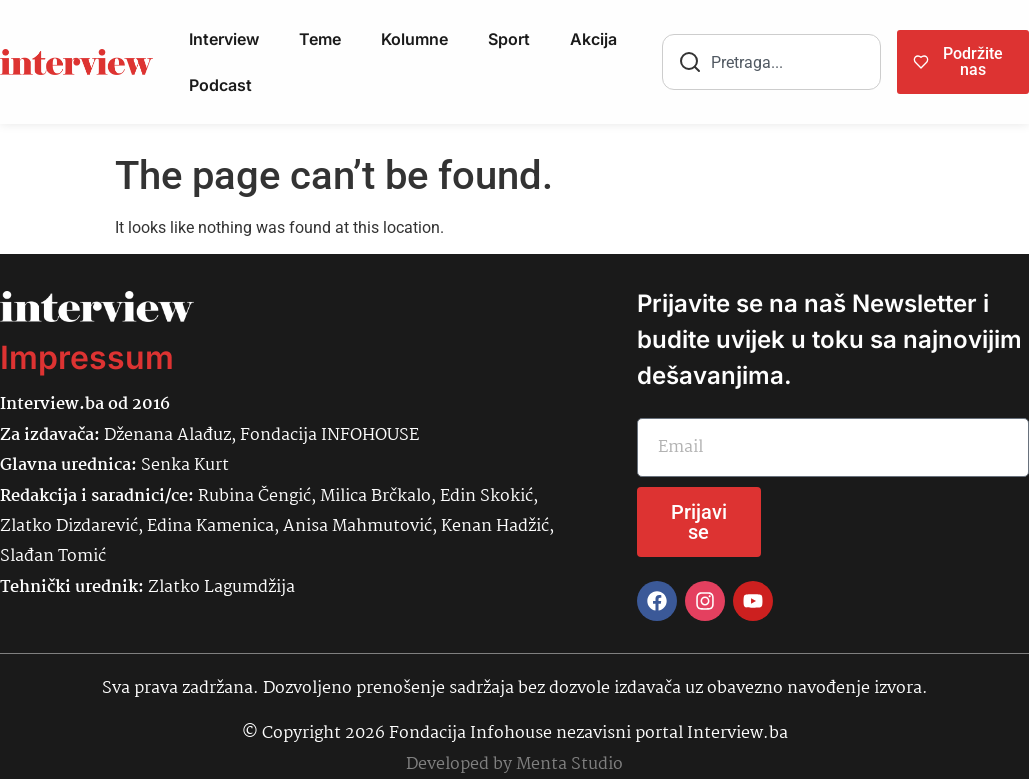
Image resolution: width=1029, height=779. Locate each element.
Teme (320, 39)
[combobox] (771, 62)
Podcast (220, 85)
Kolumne (414, 39)
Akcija (593, 39)
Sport (509, 39)
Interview (224, 39)
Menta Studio (569, 764)
